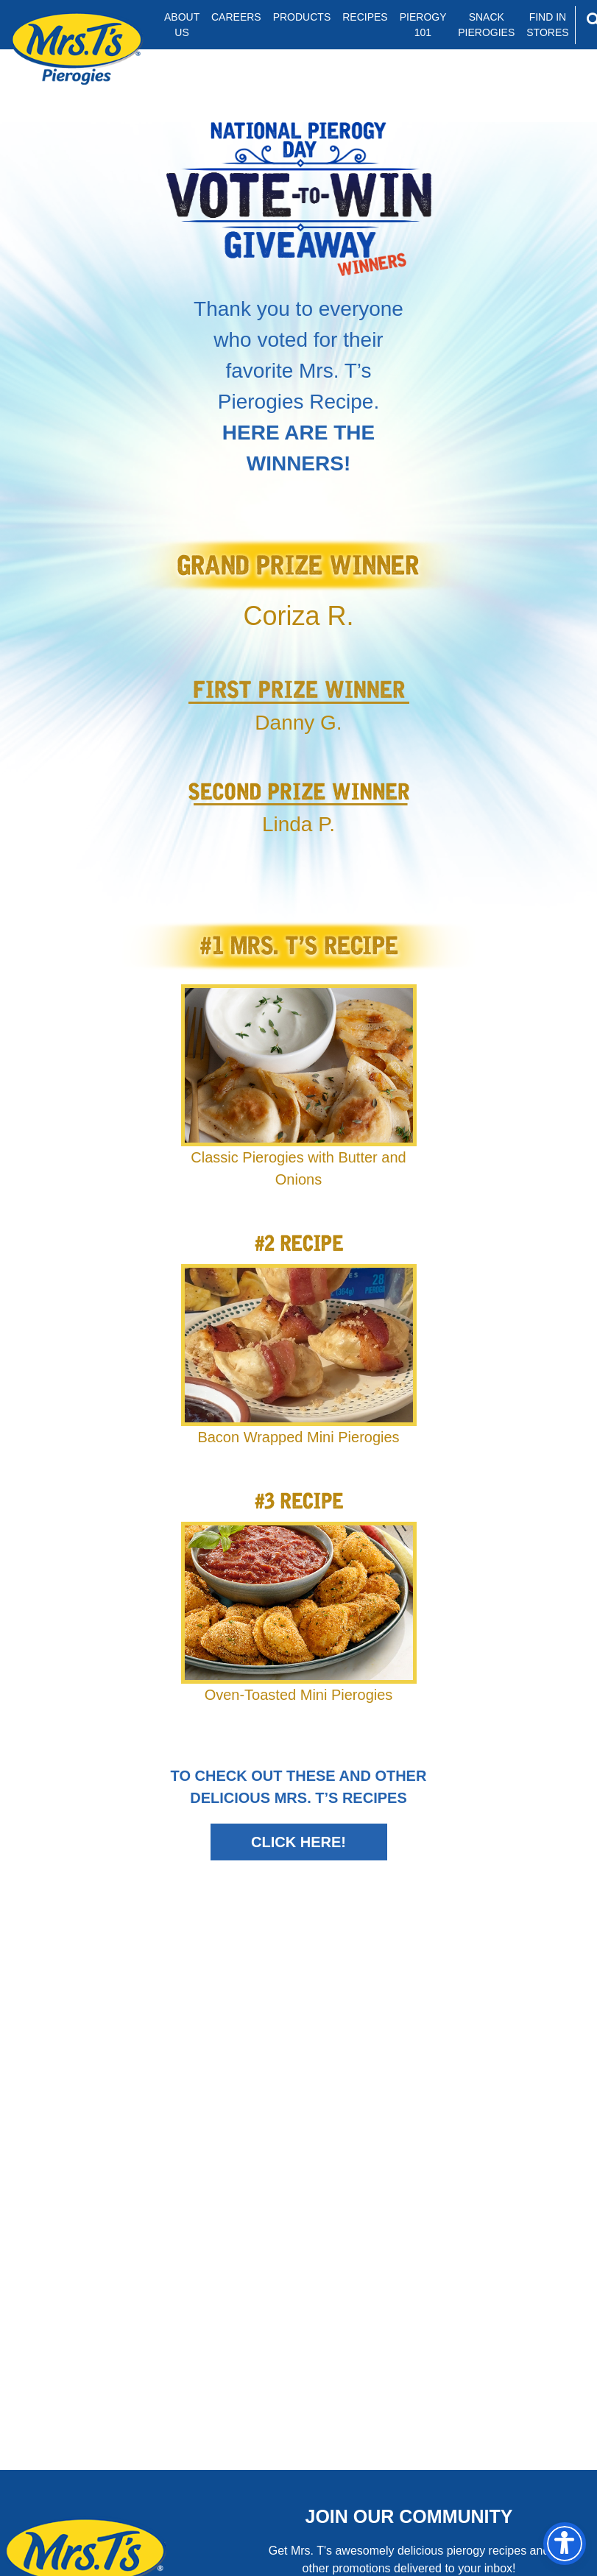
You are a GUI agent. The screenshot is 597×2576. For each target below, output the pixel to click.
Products (302, 17)
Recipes (364, 17)
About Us (181, 24)
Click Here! (298, 1842)
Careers (236, 17)
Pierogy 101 (423, 24)
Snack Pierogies (486, 24)
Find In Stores (547, 24)
